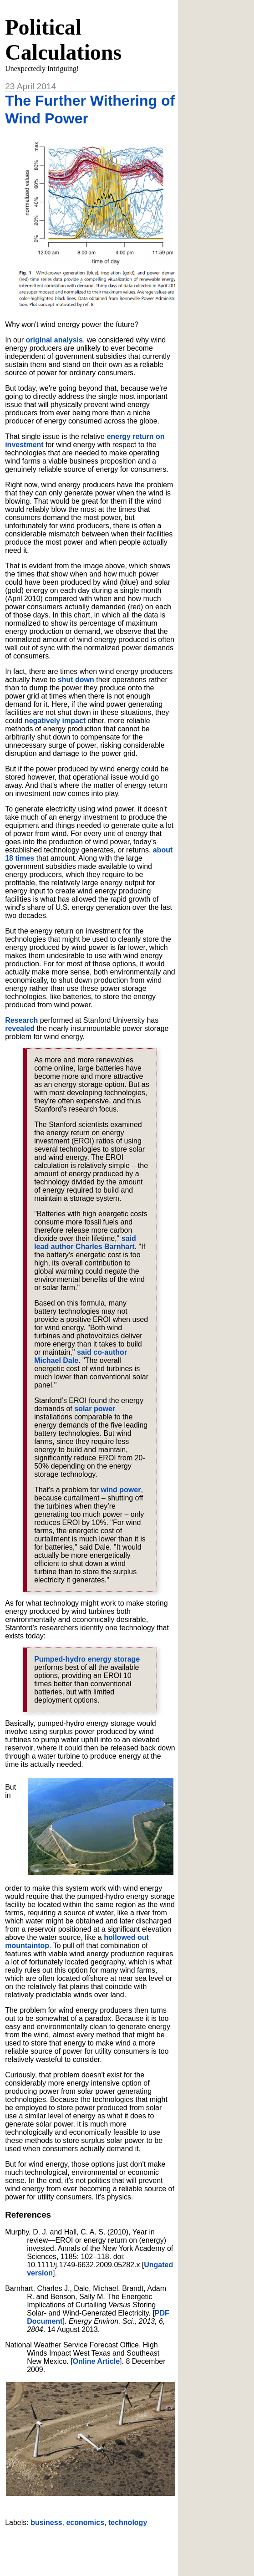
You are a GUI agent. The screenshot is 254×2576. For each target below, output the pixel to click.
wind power (121, 1490)
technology (127, 2522)
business (46, 2522)
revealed (20, 1028)
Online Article (96, 2361)
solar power (94, 1409)
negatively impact (55, 720)
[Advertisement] (111, 2547)
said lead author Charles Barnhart (85, 1242)
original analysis (54, 340)
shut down (76, 680)
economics (85, 2522)
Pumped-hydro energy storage (87, 1659)
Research (21, 1020)
